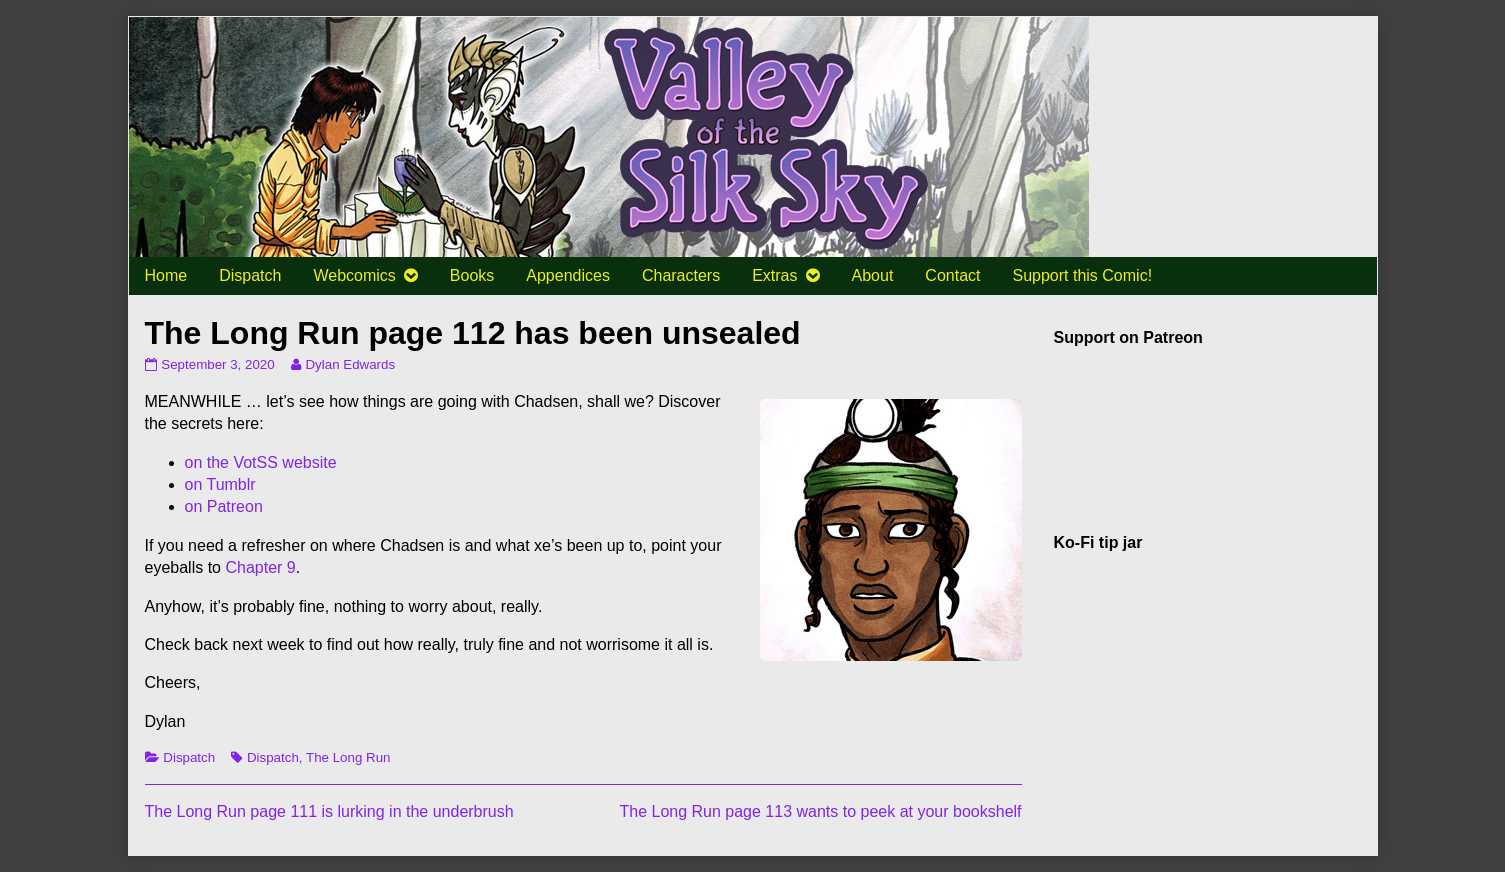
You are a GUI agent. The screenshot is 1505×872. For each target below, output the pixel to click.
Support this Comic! (1082, 275)
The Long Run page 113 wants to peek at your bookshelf (820, 811)
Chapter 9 (260, 567)
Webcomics (354, 275)
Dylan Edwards (349, 364)
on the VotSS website (261, 462)
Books (472, 275)
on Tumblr (220, 484)
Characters (681, 275)
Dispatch (250, 275)
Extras (774, 275)
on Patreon (224, 506)
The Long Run (348, 757)
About (873, 275)
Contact (952, 275)
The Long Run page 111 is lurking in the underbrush (329, 811)
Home (166, 275)
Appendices (568, 275)
